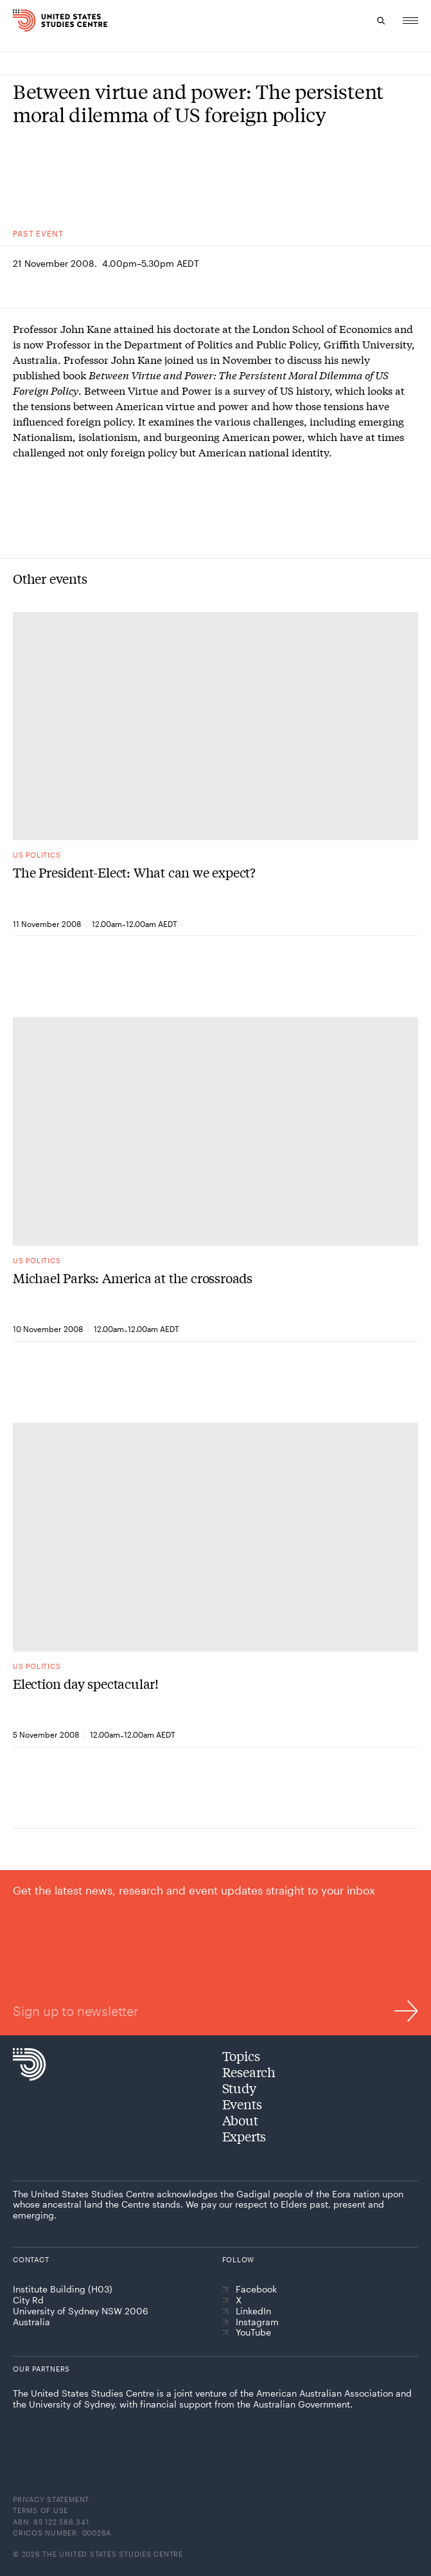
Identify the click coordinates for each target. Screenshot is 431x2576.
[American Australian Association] (50, 2436)
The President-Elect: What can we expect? (134, 872)
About (240, 2120)
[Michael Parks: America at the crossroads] (215, 1132)
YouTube (246, 2332)
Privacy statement (51, 2499)
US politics (36, 855)
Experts (244, 2136)
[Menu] (410, 20)
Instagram (250, 2322)
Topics (241, 2055)
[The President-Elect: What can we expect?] (215, 726)
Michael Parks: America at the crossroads (132, 1278)
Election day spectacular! (86, 1683)
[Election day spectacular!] (215, 1537)
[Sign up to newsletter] (215, 1952)
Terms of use (40, 2510)
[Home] (40, 20)
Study (239, 2087)
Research (249, 2071)
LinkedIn (246, 2311)
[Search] (381, 21)
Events (242, 2103)
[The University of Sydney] (144, 2438)
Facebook (249, 2289)
